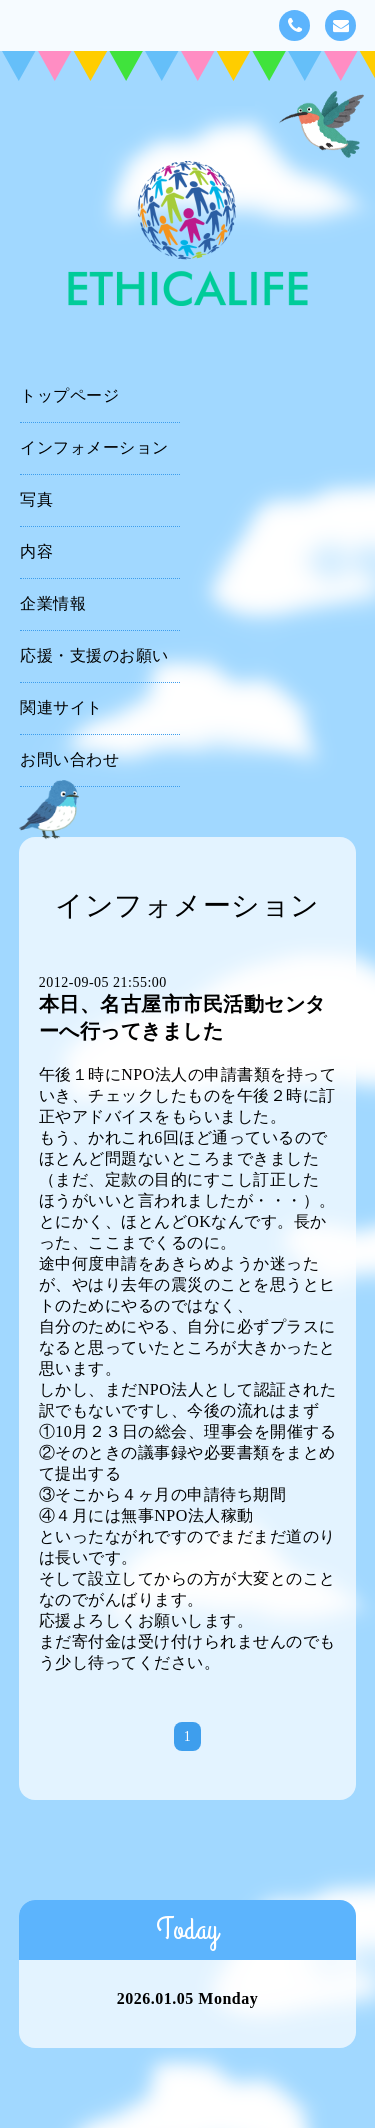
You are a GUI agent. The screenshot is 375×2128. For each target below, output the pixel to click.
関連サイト (61, 707)
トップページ (69, 395)
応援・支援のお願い (94, 655)
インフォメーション (94, 447)
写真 (36, 499)
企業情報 (53, 603)
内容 (36, 551)
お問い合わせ (69, 759)
